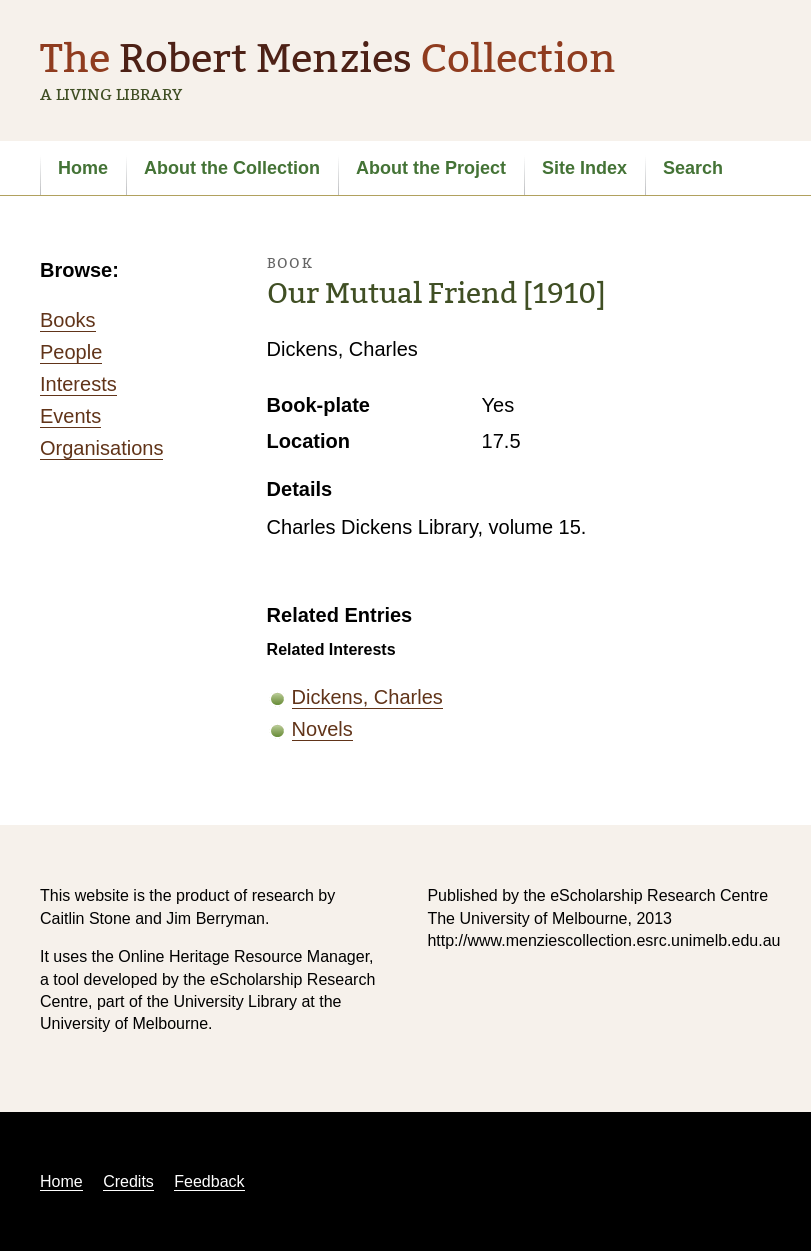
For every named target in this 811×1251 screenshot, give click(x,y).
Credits (128, 1181)
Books (68, 320)
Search (693, 168)
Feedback (209, 1181)
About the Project (431, 168)
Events (70, 416)
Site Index (584, 168)
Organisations (101, 448)
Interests (78, 384)
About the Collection (232, 168)
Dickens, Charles (367, 697)
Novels (322, 729)
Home (83, 168)
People (71, 352)
